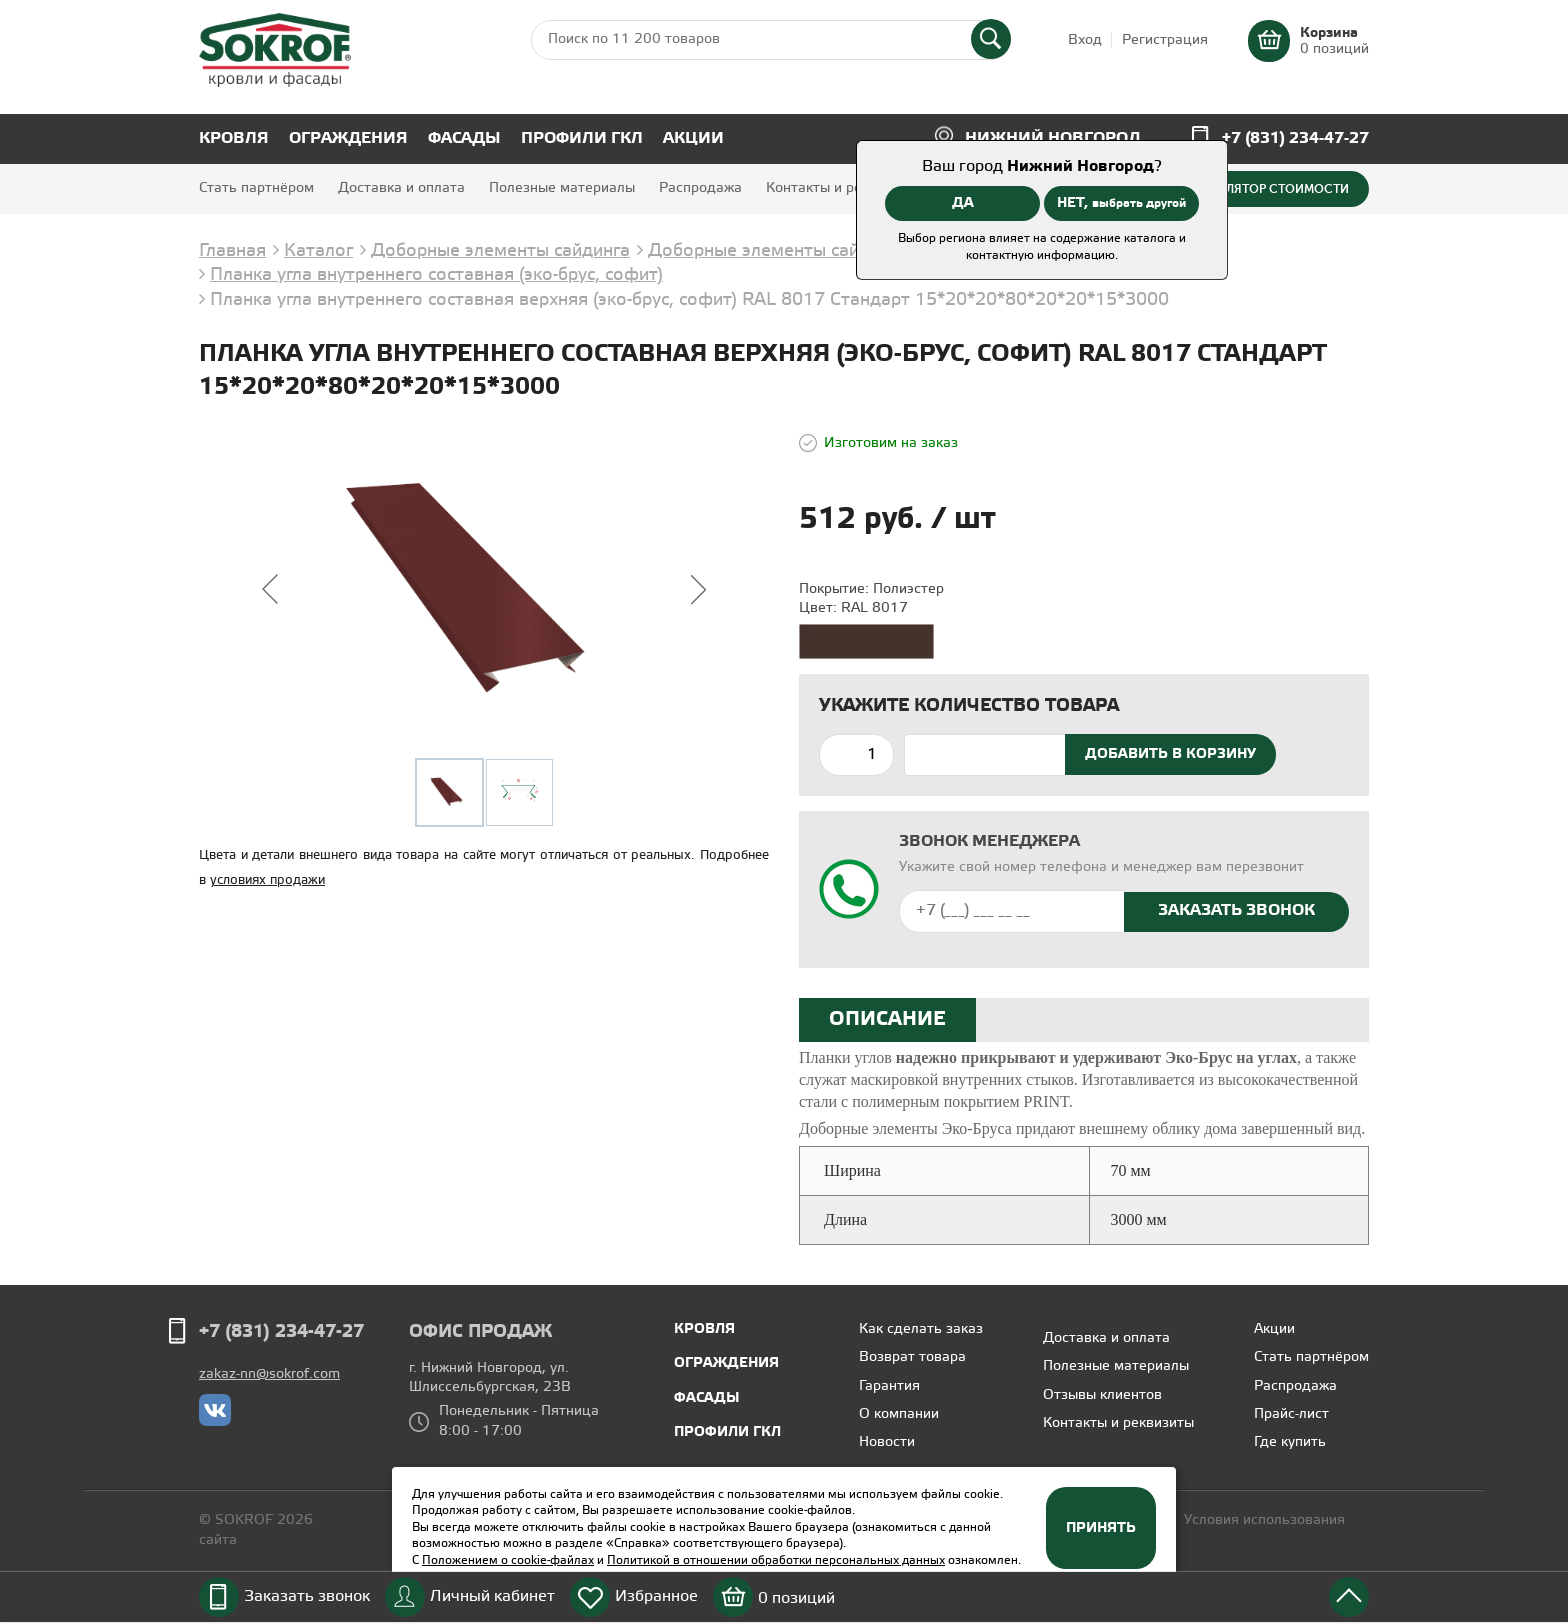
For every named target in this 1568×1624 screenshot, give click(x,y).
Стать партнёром (256, 188)
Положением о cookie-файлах (508, 1560)
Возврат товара (912, 1357)
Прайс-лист (1291, 1414)
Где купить (1290, 1442)
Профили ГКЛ (582, 138)
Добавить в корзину (1170, 754)
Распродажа (700, 188)
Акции (693, 138)
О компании (899, 1414)
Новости (887, 1442)
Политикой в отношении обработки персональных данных (776, 1560)
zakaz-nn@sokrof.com (269, 1374)
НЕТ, (1121, 203)
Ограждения (348, 138)
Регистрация (1165, 40)
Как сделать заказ (921, 1329)
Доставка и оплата (401, 188)
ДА (963, 203)
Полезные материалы (562, 188)
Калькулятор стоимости (1265, 189)
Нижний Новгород (1053, 138)
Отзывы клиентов (1102, 1395)
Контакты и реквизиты (841, 188)
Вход (1085, 40)
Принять (1101, 1528)
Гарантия (889, 1386)
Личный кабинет (492, 1596)
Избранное (656, 1596)
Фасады (464, 138)
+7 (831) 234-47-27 (1295, 138)
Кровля (234, 138)
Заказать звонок (307, 1596)
